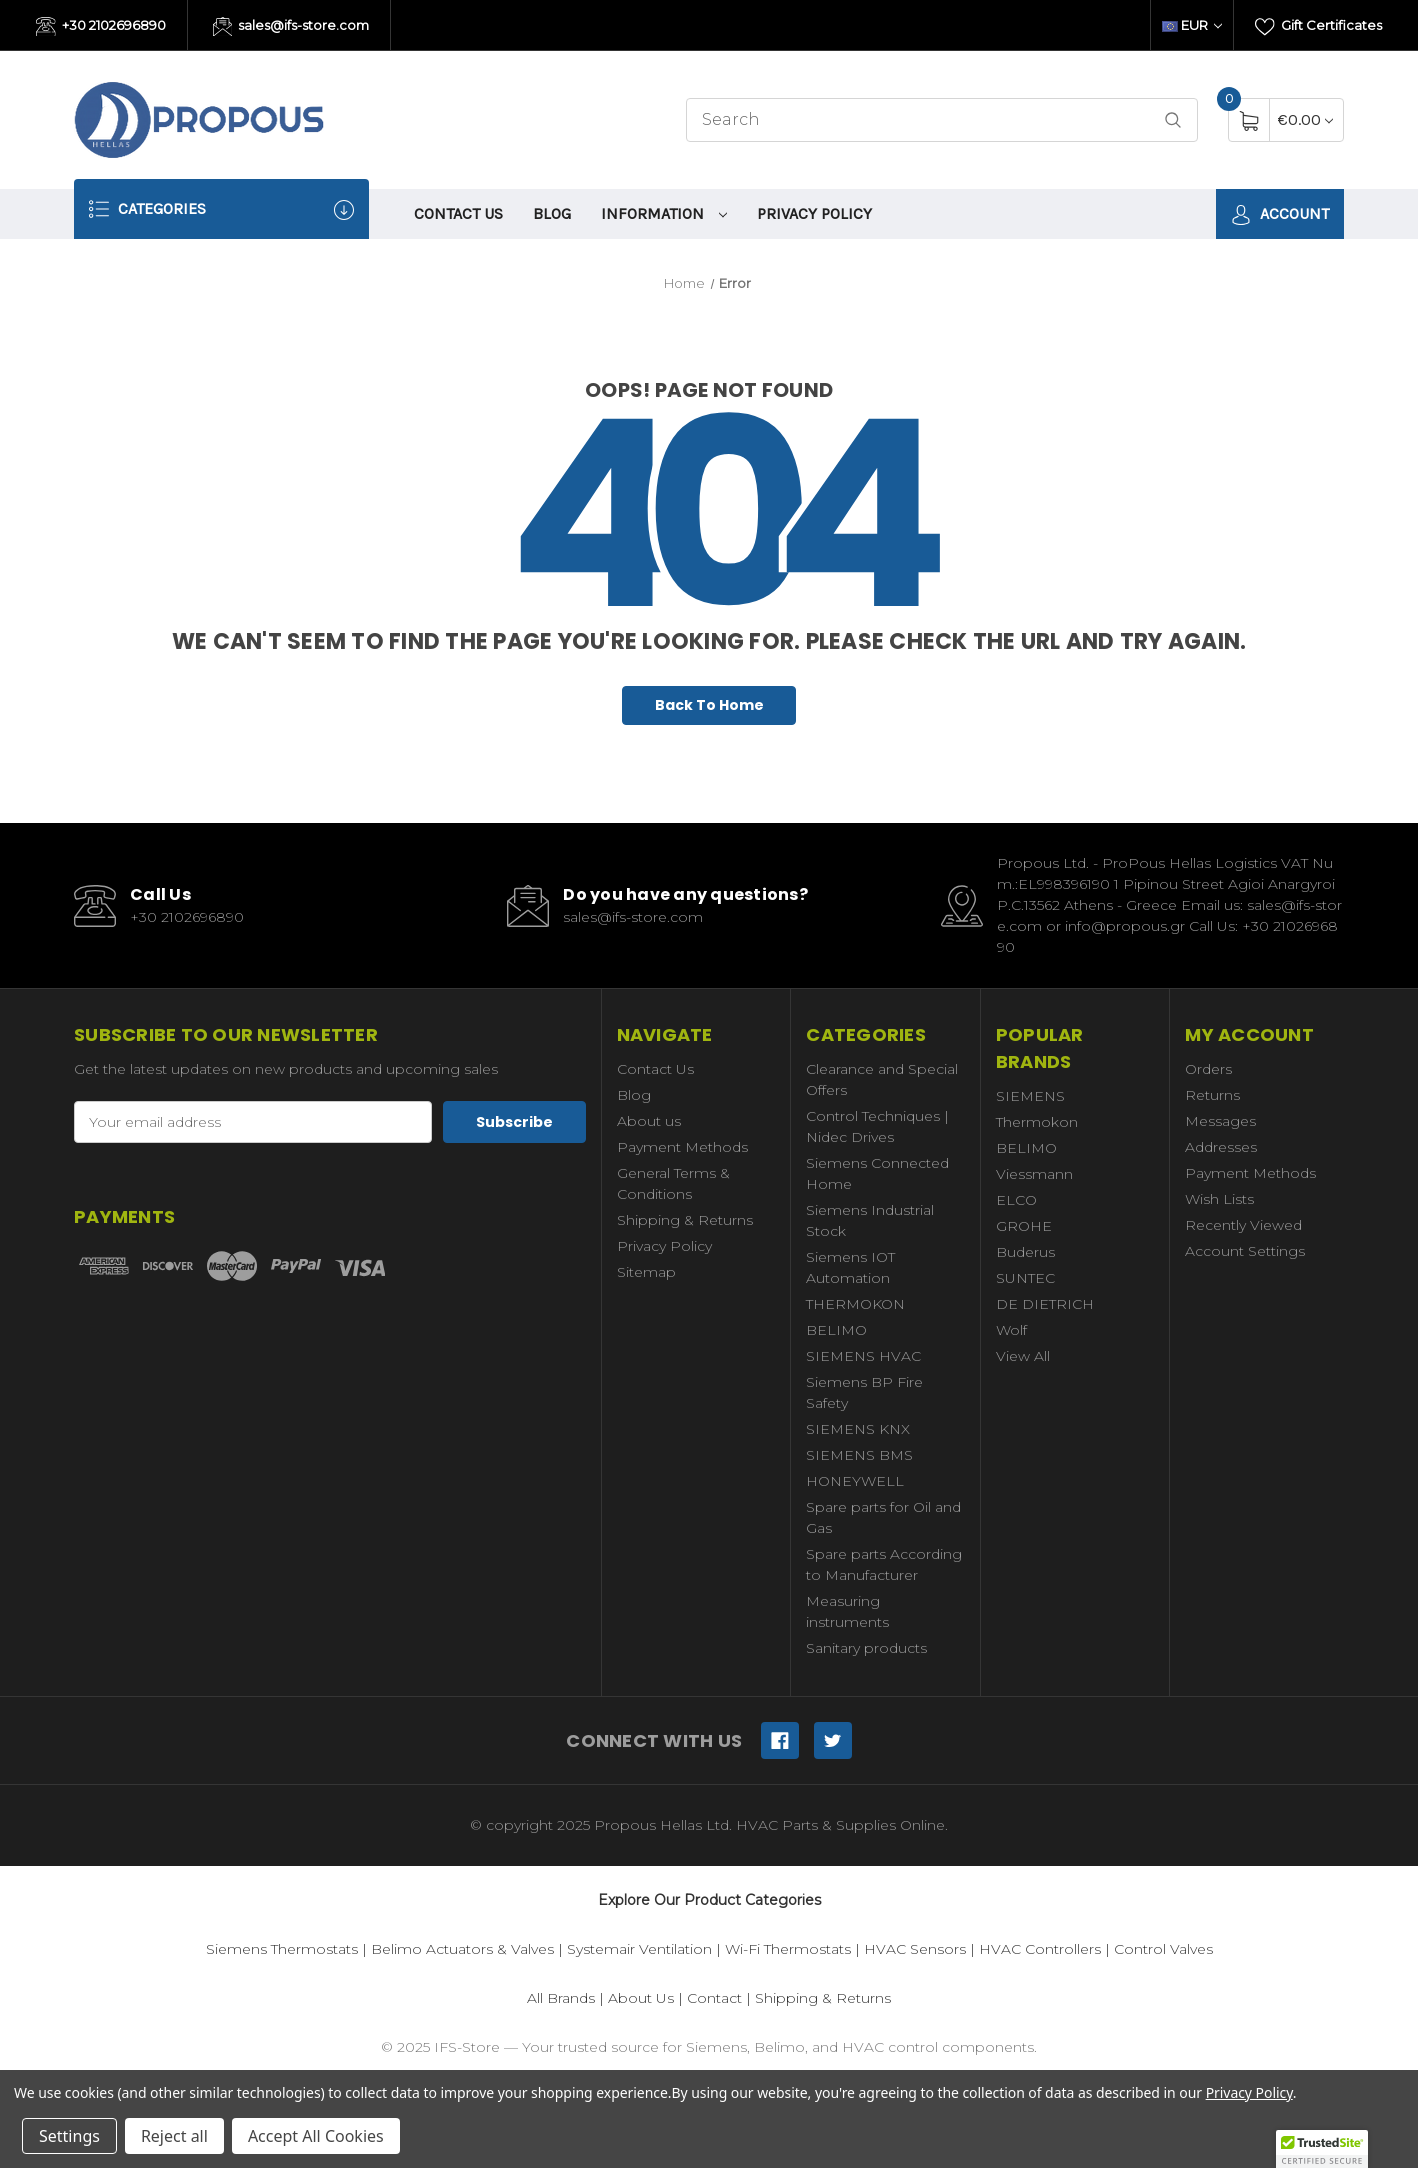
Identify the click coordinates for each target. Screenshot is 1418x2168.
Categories (221, 209)
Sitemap (646, 1272)
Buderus (1025, 1252)
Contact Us (458, 213)
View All (1023, 1356)
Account (1280, 214)
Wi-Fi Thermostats (788, 1949)
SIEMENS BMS (859, 1455)
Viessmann (1034, 1174)
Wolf (1011, 1330)
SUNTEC (1025, 1278)
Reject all (174, 2136)
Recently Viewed (1243, 1225)
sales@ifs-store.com (291, 27)
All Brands (561, 1998)
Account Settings (1245, 1251)
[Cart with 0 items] (1305, 119)
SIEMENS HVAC (863, 1356)
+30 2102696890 (101, 27)
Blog (552, 213)
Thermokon (1037, 1122)
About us (649, 1121)
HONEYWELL (855, 1481)
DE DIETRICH (1045, 1304)
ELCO (1016, 1200)
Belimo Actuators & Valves (462, 1949)
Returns (1212, 1095)
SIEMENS (1030, 1096)
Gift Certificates (1318, 27)
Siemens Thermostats (282, 1949)
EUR (1192, 25)
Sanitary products (866, 1648)
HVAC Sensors (915, 1949)
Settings (69, 2136)
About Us (641, 1998)
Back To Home (709, 705)
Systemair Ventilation (639, 1949)
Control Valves (1163, 1949)
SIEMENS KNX (858, 1429)
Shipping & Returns (685, 1220)
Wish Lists (1219, 1199)
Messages (1220, 1121)
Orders (1208, 1069)
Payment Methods (682, 1147)
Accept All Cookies (316, 2136)
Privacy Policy (814, 213)
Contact (714, 1998)
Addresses (1221, 1147)
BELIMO (836, 1330)
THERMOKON (855, 1304)
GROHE (1024, 1226)
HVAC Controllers (1040, 1949)
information (664, 213)
